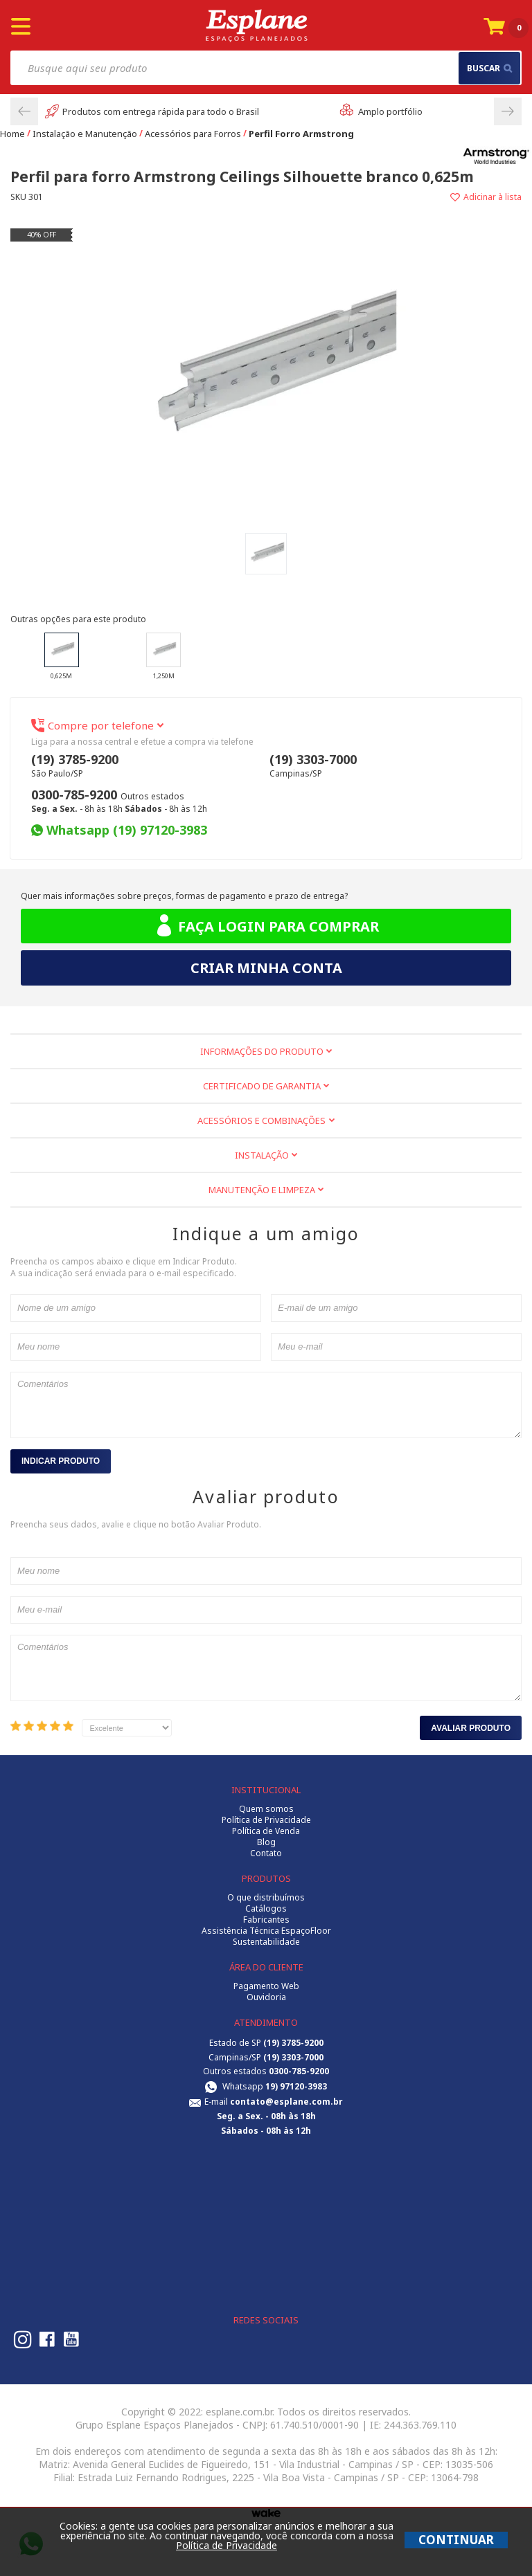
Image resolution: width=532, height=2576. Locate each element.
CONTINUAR (456, 2540)
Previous (24, 111)
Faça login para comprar (266, 926)
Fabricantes (266, 1919)
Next (508, 111)
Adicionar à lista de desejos (394, 197)
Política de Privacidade (266, 1820)
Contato (266, 1853)
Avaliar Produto (471, 1728)
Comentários (266, 1405)
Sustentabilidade (266, 1942)
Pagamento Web (266, 1986)
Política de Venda (266, 1831)
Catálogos (266, 1908)
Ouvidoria (266, 1997)
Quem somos (266, 1809)
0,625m (61, 656)
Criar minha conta (266, 968)
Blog (266, 1842)
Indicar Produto (60, 1461)
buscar (489, 68)
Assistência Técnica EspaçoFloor (266, 1930)
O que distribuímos (266, 1897)
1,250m (163, 656)
